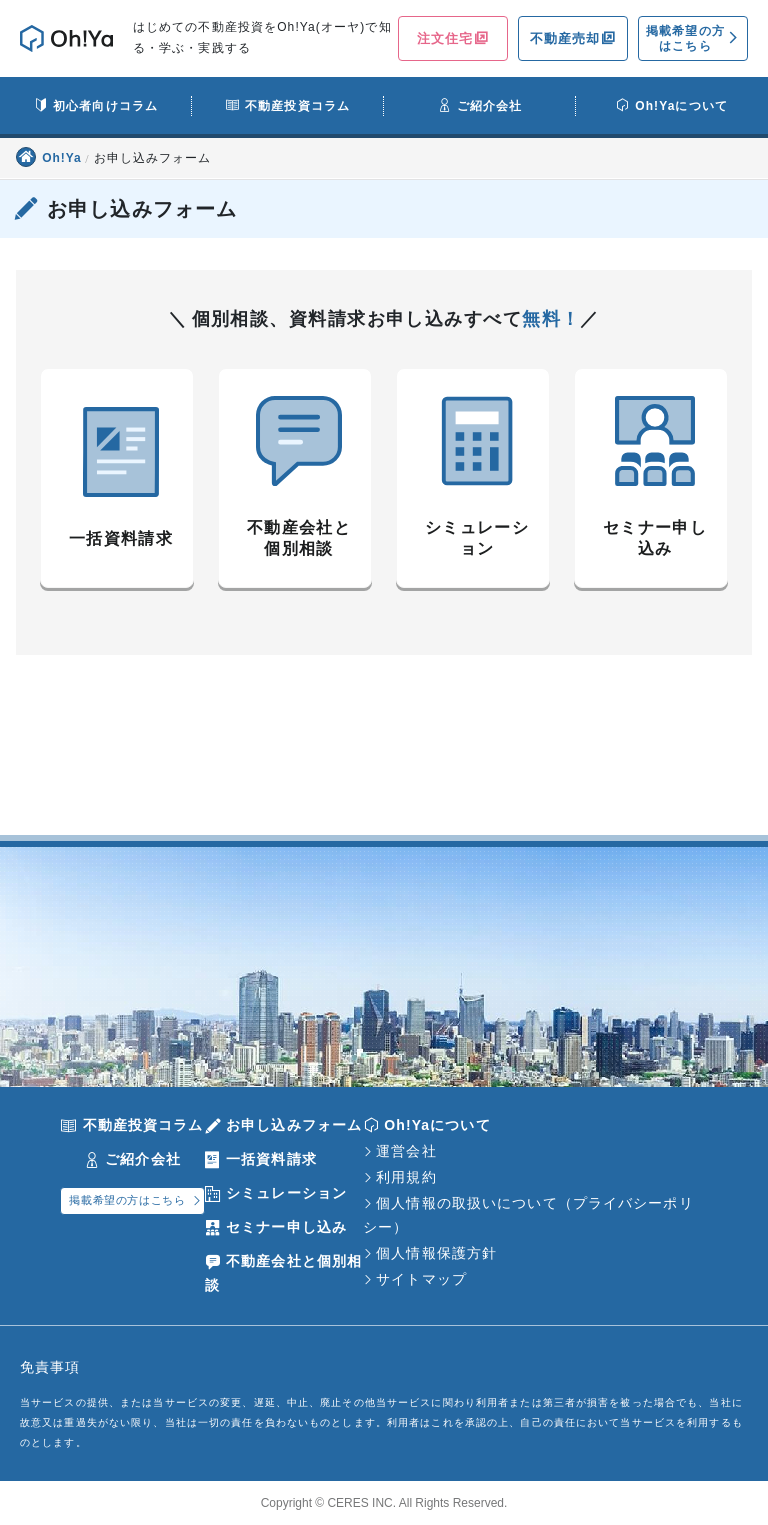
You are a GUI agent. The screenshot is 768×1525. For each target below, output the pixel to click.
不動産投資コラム (297, 106)
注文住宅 (445, 38)
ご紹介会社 (490, 106)
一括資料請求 (271, 1159)
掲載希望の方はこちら (685, 38)
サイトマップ (421, 1279)
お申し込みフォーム (294, 1125)
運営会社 (406, 1151)
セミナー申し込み (286, 1227)
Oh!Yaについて (681, 106)
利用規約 (406, 1177)
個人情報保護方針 (436, 1253)
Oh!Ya (64, 158)
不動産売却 (565, 38)
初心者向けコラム (105, 106)
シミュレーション (286, 1193)
